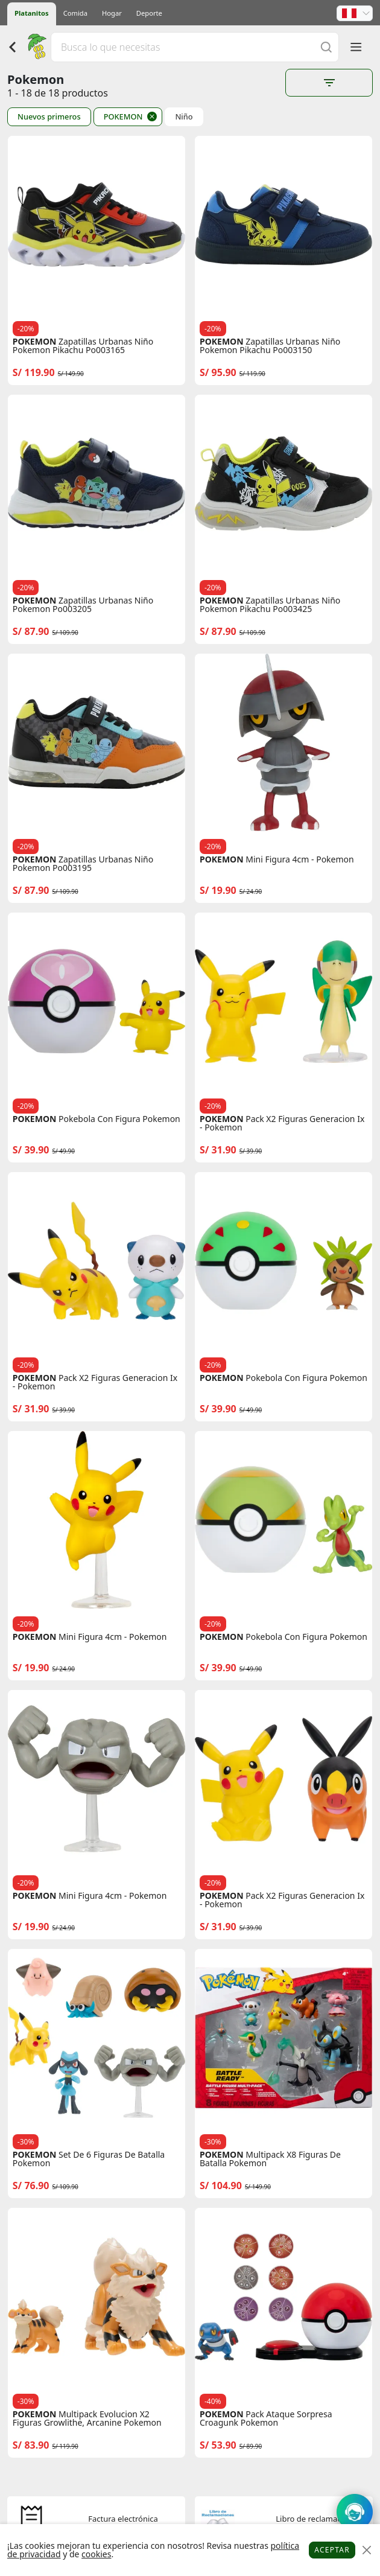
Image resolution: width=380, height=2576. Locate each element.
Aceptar (332, 2550)
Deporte (149, 13)
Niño (183, 117)
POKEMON (123, 116)
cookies (96, 2554)
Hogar (112, 13)
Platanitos (31, 13)
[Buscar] (326, 46)
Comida (75, 13)
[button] (355, 13)
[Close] (366, 2550)
